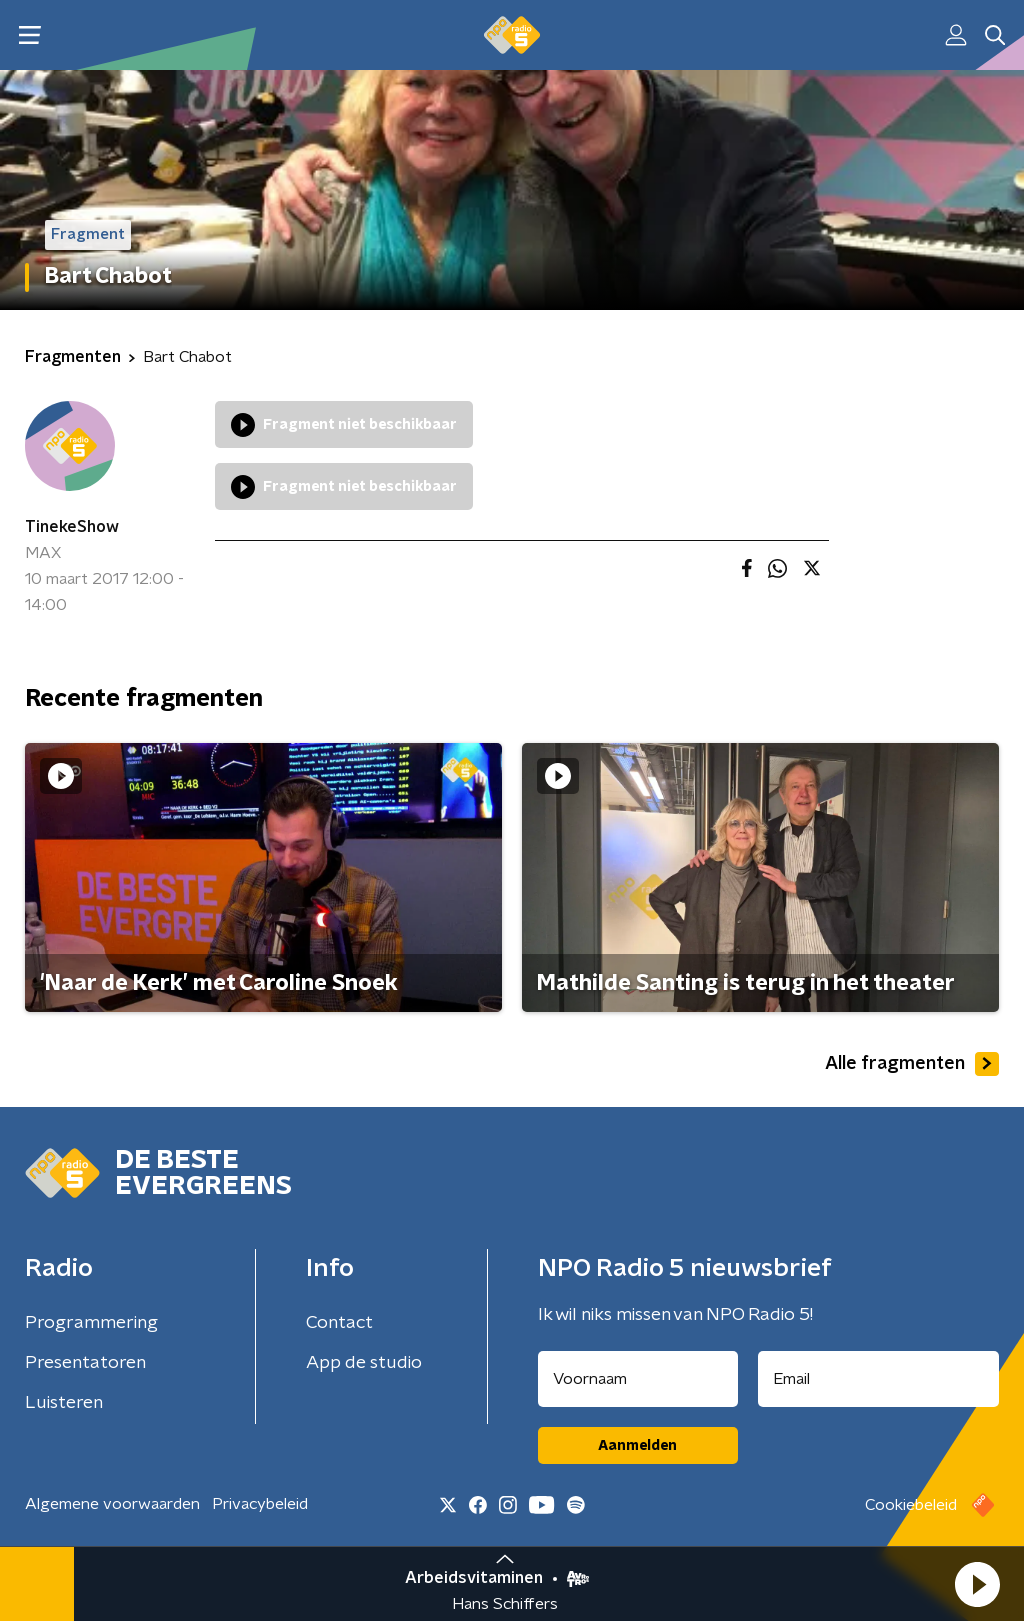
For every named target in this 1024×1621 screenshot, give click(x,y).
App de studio (364, 1363)
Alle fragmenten (912, 1064)
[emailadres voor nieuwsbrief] (879, 1379)
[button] (977, 1584)
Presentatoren (85, 1363)
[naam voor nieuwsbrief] (638, 1379)
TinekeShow (72, 527)
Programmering (91, 1323)
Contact (339, 1323)
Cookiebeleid (911, 1505)
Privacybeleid (260, 1504)
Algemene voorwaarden (112, 1504)
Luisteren (64, 1403)
